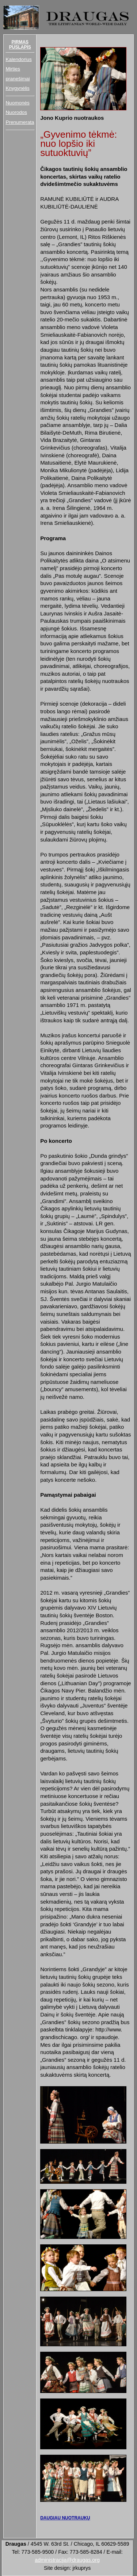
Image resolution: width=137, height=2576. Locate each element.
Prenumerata (19, 122)
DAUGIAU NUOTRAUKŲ (65, 2517)
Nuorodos (16, 112)
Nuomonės (17, 103)
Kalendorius (18, 59)
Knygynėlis (17, 88)
